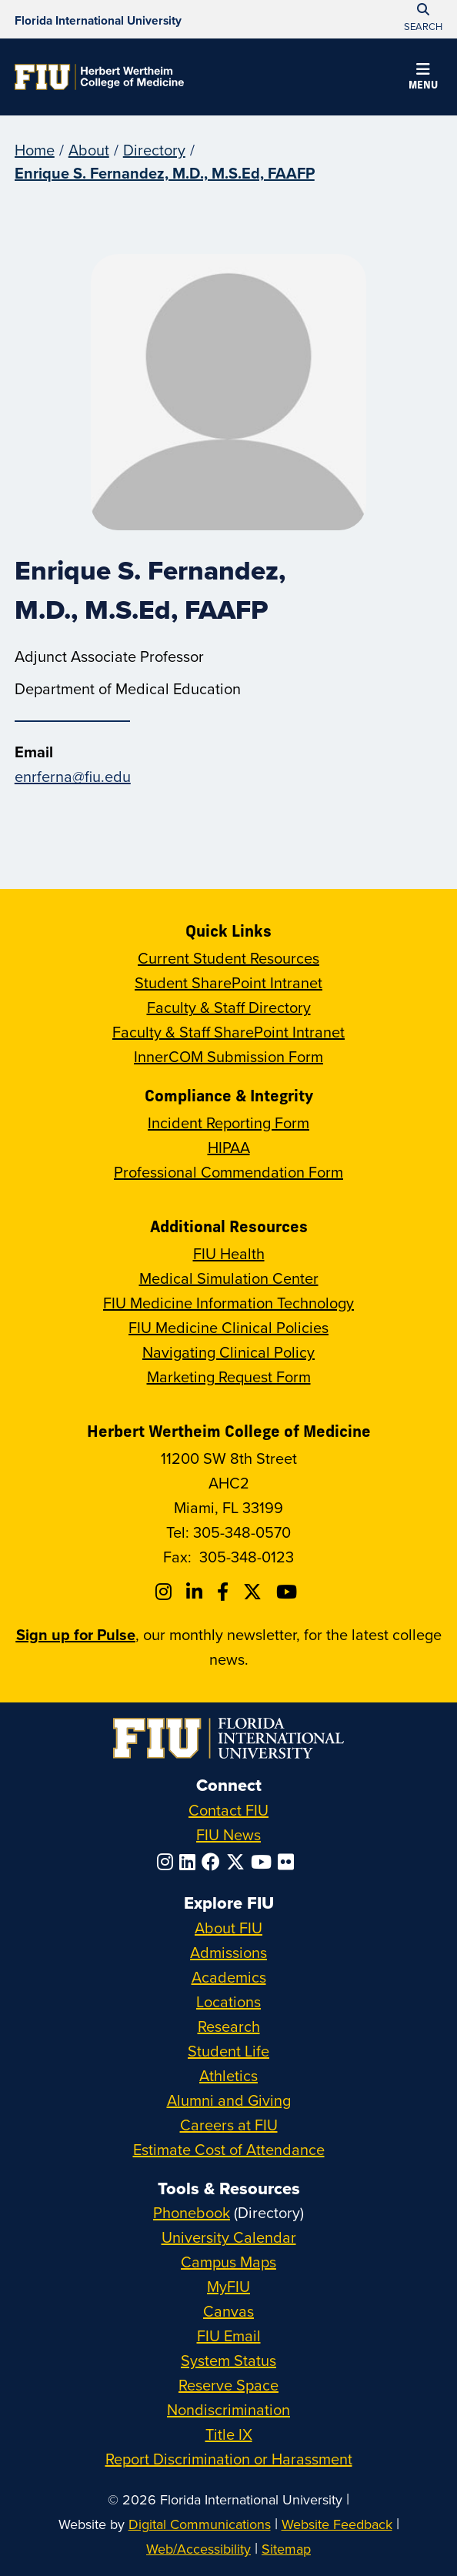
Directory (154, 150)
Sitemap (286, 2548)
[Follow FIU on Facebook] (214, 1861)
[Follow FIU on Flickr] (289, 1861)
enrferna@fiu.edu (73, 776)
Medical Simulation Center (229, 1278)
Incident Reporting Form (228, 1122)
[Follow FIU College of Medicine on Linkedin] (196, 1591)
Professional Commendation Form (228, 1172)
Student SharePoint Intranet (228, 982)
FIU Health (229, 1253)
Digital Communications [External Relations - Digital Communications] (199, 2524)
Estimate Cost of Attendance (229, 2149)
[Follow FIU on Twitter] (238, 1861)
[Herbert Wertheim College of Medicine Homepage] (99, 77)
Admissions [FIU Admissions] (228, 1952)
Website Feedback (337, 2524)
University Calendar (229, 2237)
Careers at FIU (229, 2124)
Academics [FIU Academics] (229, 1977)
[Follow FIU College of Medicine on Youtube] (289, 1591)
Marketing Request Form (229, 1376)
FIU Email (229, 2335)
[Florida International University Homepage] (98, 19)
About (88, 150)
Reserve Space (228, 2385)
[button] (423, 78)
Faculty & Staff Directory (229, 1007)
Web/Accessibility (198, 2548)
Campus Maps (228, 2261)
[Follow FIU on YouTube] (264, 1861)
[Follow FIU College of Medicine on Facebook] (225, 1591)
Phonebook (191, 2212)
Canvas (228, 2311)
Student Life (228, 2051)
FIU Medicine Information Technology (228, 1302)
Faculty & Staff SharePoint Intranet (228, 1032)
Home (35, 150)
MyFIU (228, 2286)
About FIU (228, 1927)
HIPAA (229, 1147)
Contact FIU (228, 1810)
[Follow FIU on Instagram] (168, 1861)
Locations (228, 2001)
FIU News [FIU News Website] (228, 1834)
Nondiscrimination (228, 2409)
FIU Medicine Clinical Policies (228, 1327)
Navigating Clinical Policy (228, 1352)
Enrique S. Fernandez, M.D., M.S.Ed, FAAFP (165, 173)
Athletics (228, 2075)
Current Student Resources (228, 958)
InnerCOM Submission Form (228, 1056)
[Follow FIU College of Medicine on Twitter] (254, 1591)
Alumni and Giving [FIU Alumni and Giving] (229, 2100)
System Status (228, 2360)
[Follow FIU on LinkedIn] (190, 1861)
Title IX (228, 2434)
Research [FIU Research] (229, 2026)
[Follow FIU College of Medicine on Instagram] (165, 1591)
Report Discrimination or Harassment (228, 2458)
